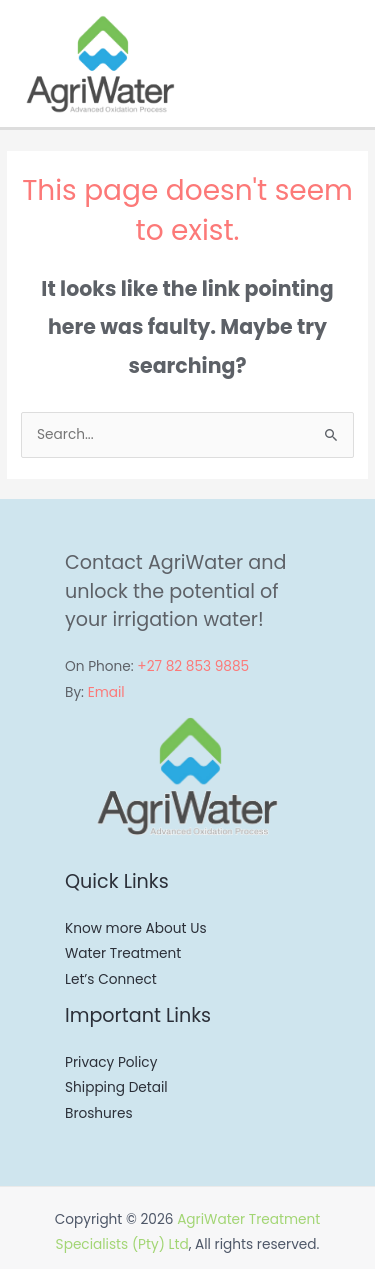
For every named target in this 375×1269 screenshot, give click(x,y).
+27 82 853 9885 (193, 666)
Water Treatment (123, 953)
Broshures (99, 1113)
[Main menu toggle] (354, 63)
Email (106, 692)
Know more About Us (136, 928)
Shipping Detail (116, 1087)
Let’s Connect (111, 979)
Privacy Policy (111, 1062)
